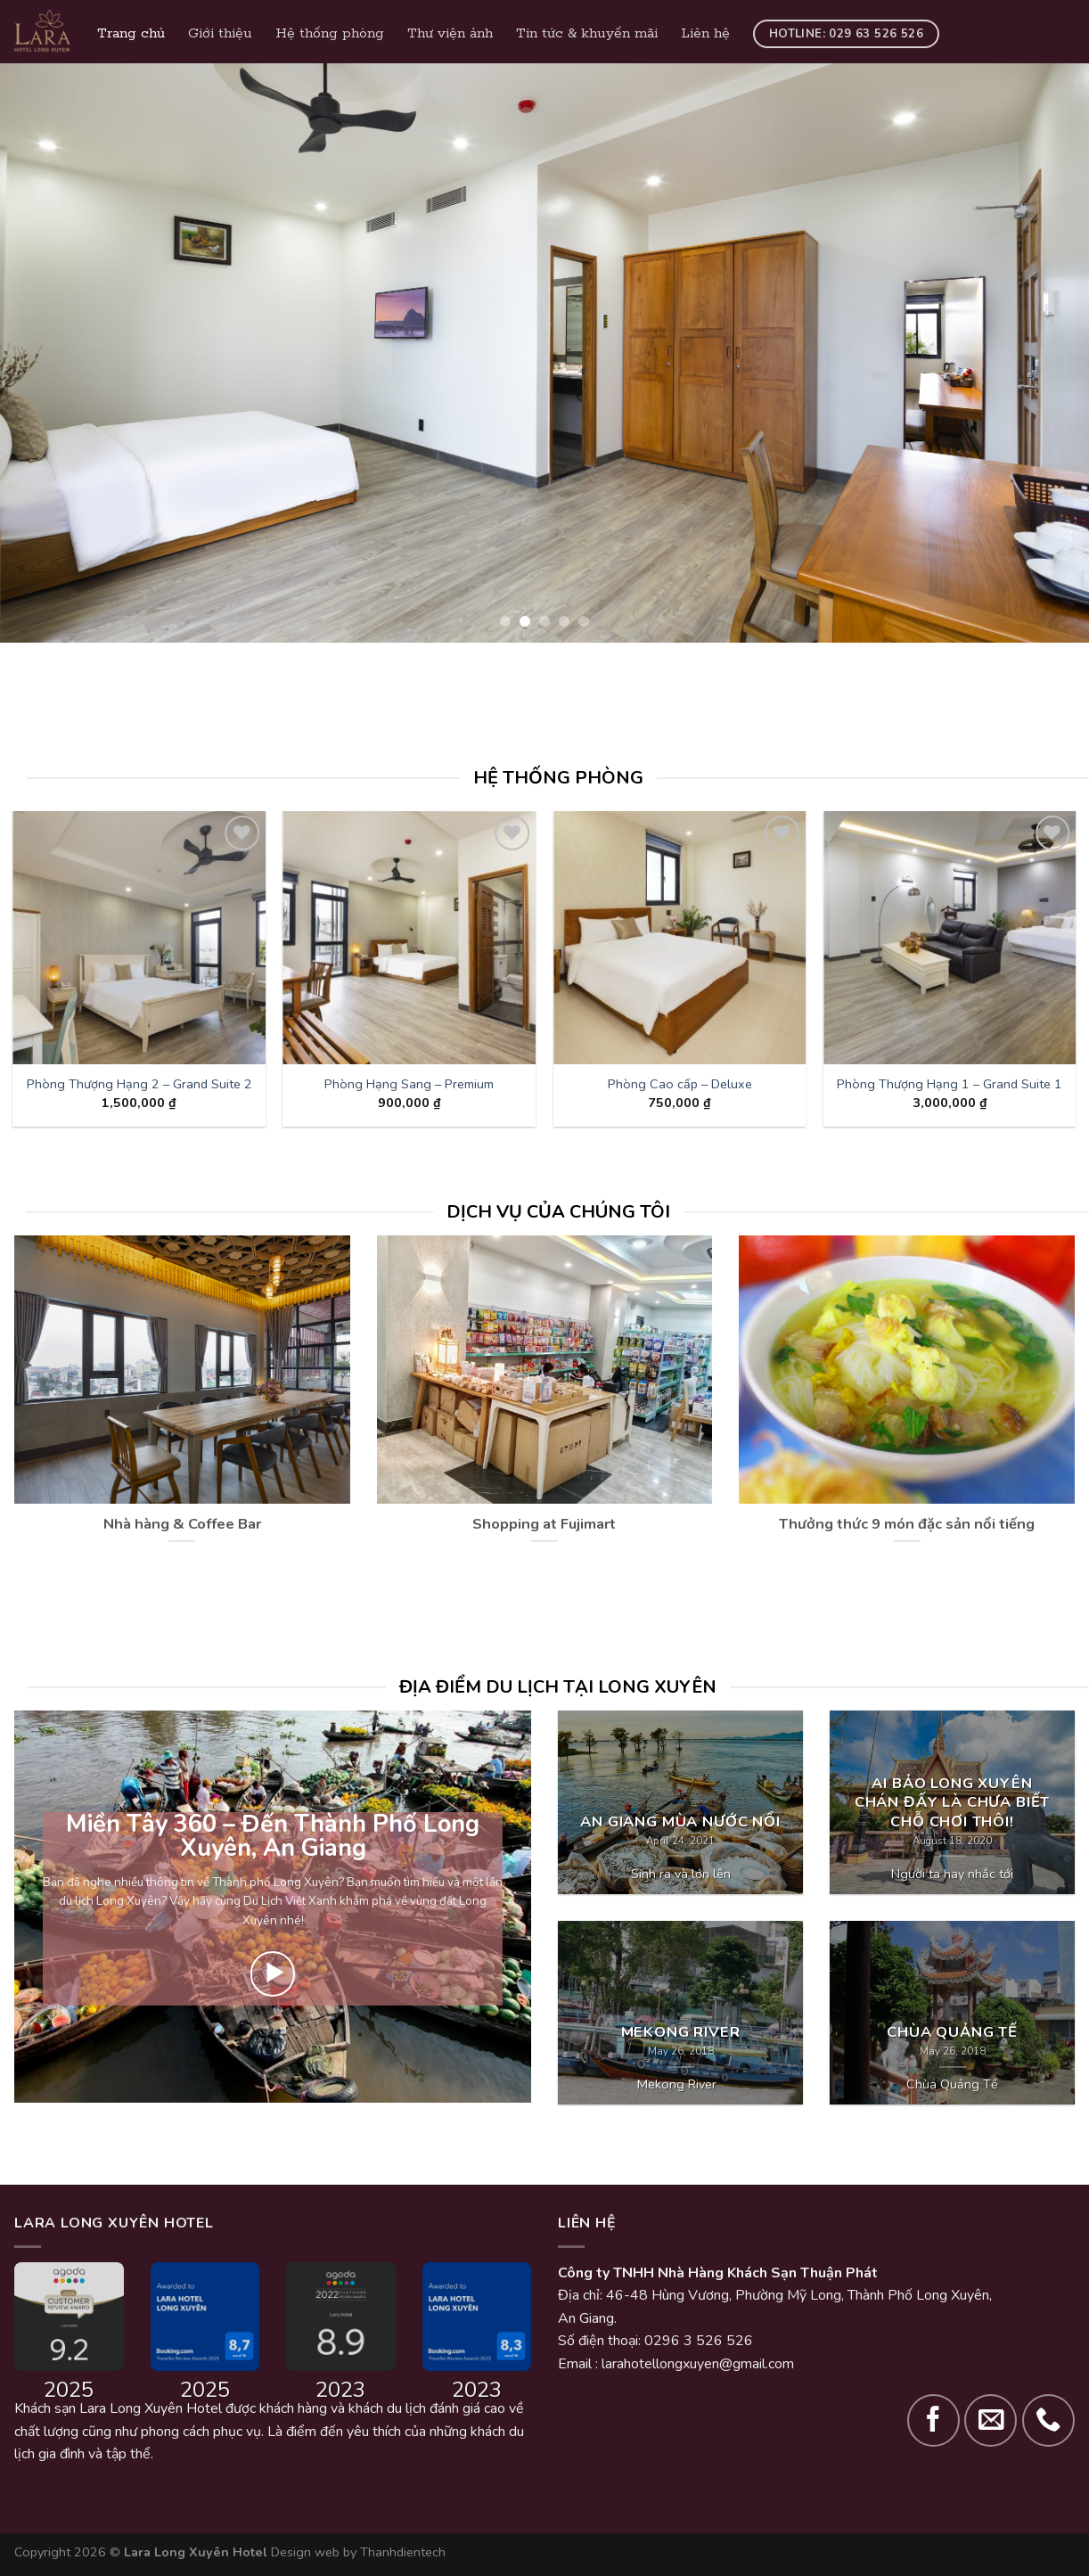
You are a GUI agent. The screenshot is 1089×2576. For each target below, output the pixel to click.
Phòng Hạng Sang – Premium (409, 1084)
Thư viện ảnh (450, 34)
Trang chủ (131, 34)
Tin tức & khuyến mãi (587, 34)
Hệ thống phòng (329, 34)
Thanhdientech (403, 2552)
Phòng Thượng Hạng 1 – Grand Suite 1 (949, 1084)
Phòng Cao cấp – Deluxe (680, 1084)
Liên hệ (705, 34)
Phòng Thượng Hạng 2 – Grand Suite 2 (139, 1084)
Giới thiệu (220, 34)
